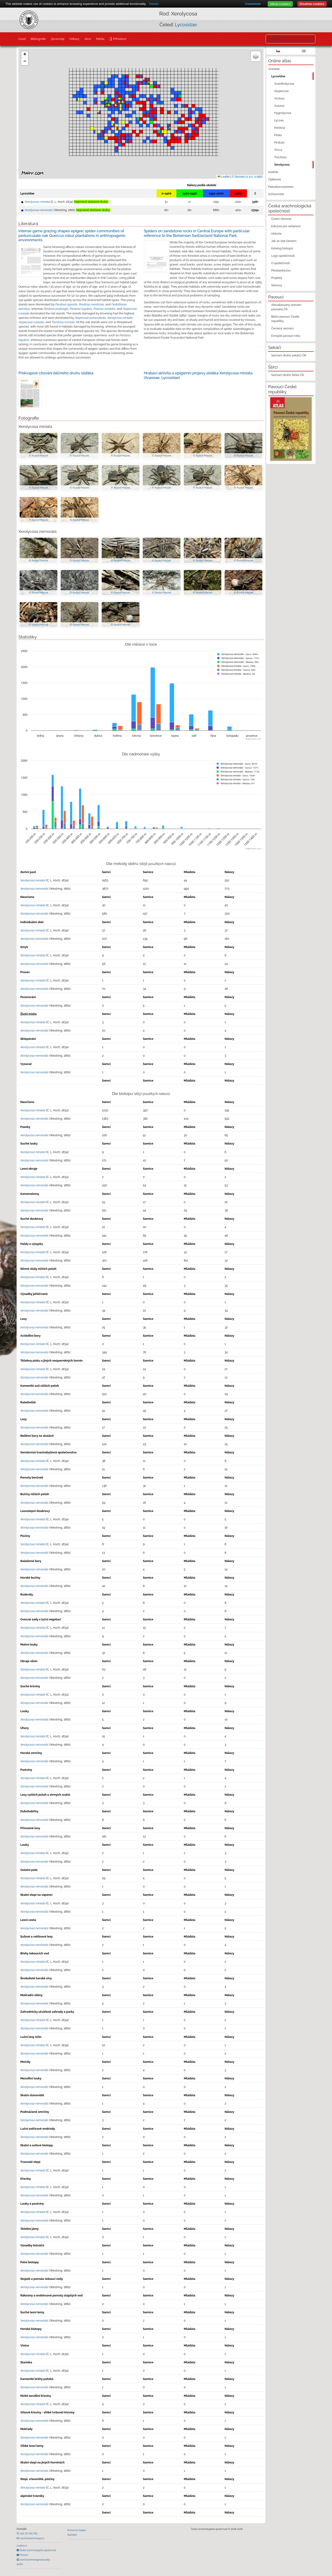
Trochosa (280, 157)
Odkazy (74, 39)
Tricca (278, 150)
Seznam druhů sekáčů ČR (288, 355)
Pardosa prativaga (56, 308)
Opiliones (274, 179)
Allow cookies (280, 4)
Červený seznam (282, 328)
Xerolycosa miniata (120, 317)
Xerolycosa (282, 164)
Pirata (278, 135)
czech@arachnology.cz (31, 2538)
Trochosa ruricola (62, 322)
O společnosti (280, 263)
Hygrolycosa (282, 113)
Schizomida (276, 194)
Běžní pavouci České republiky (285, 319)
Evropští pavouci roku (285, 335)
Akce (87, 39)
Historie (276, 233)
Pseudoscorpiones (280, 186)
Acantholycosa (284, 83)
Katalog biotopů (282, 248)
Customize (253, 4)
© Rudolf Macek (38, 455)
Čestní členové (281, 219)
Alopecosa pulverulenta (90, 317)
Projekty (276, 278)
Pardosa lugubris (81, 308)
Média (100, 39)
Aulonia (279, 105)
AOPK (20, 2564)
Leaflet (223, 176)
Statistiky (72, 2534)
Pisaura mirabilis (105, 308)
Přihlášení (119, 39)
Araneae (274, 69)
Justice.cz (22, 2545)
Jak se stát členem (283, 241)
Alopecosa (281, 91)
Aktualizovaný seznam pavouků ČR (286, 307)
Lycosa (279, 120)
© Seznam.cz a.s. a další (247, 176)
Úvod (22, 39)
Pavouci (23, 2554)
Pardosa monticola (91, 304)
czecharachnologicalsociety (34, 2559)
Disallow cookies (312, 4)
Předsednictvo (281, 270)
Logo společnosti (283, 255)
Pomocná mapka (76, 2530)
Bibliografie (38, 39)
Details (154, 4)
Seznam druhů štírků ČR (287, 375)
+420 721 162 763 (28, 2533)
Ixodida (273, 172)
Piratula (279, 142)
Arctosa (279, 98)
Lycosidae (186, 24)
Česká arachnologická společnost (37, 2550)
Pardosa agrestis (66, 304)
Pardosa (279, 127)
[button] (113, 125)
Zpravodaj (57, 39)
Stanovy (276, 285)
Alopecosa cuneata (31, 322)
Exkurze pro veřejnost (285, 226)
